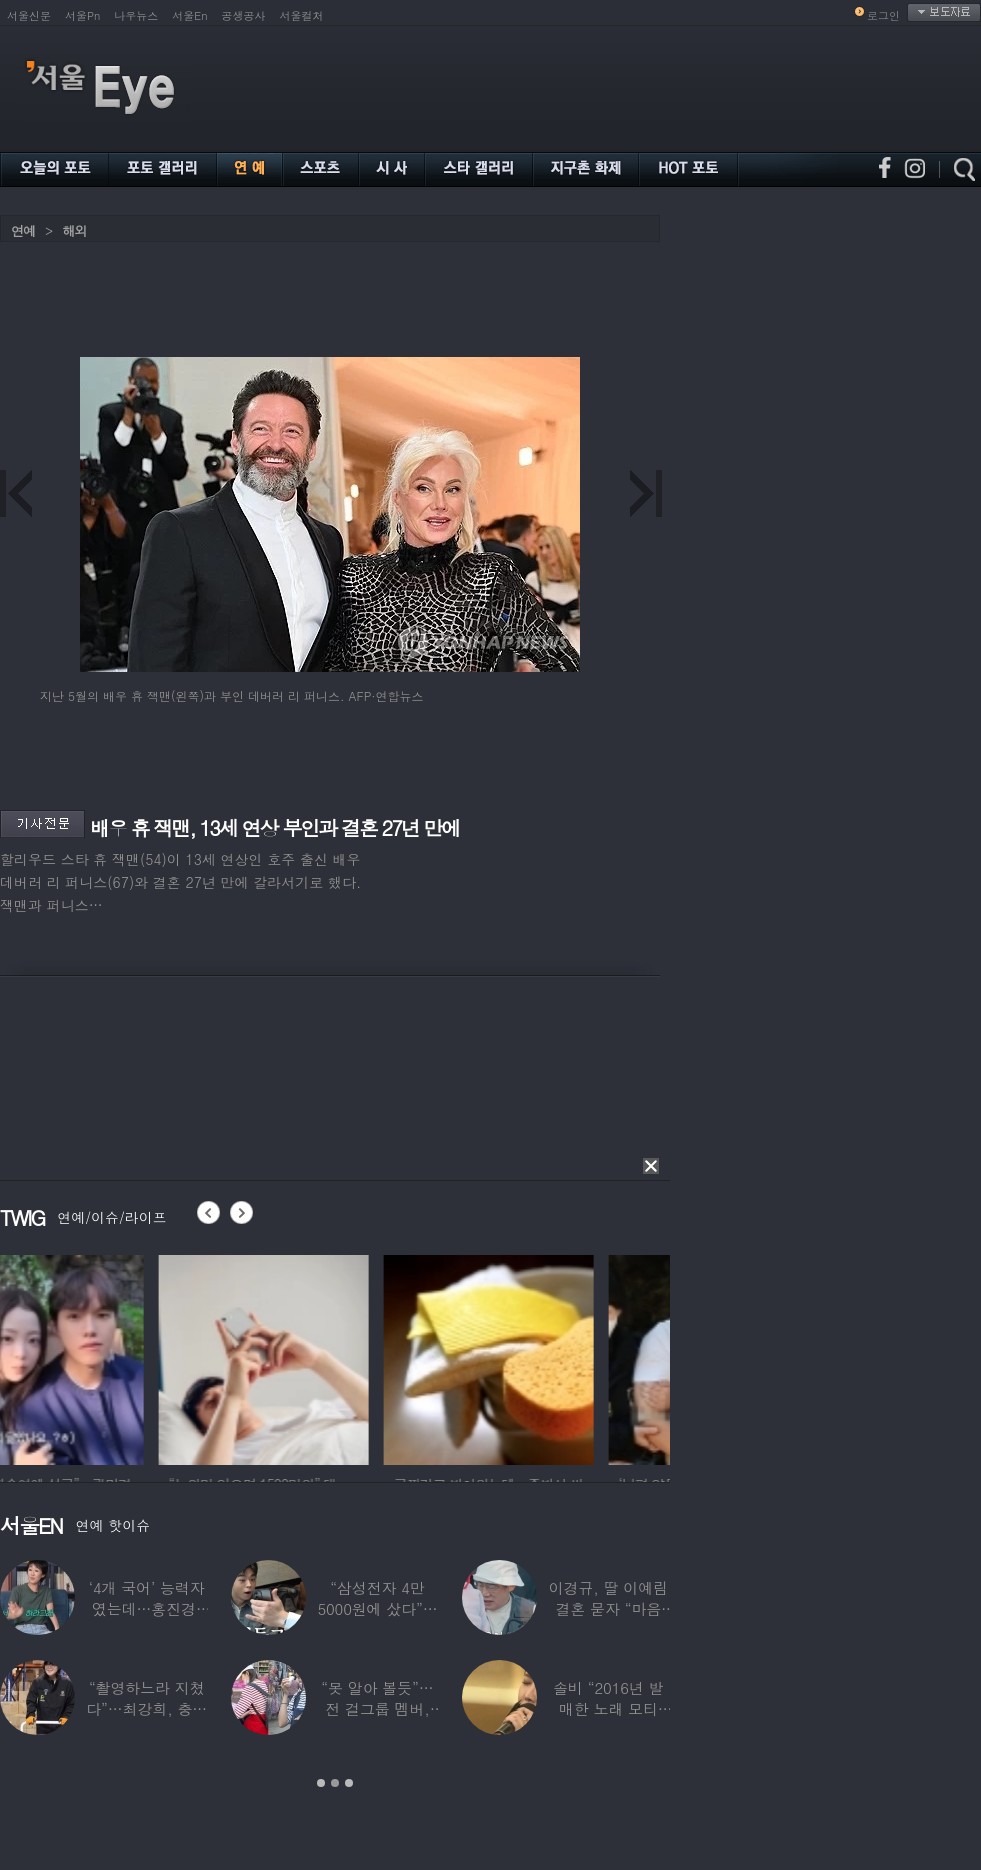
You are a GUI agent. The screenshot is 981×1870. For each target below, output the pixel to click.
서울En (189, 15)
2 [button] (335, 1783)
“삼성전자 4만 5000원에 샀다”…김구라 (377, 1608)
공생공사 (244, 15)
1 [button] (321, 1783)
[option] (105, 1357)
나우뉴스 (136, 15)
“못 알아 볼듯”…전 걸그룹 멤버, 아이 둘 (377, 1708)
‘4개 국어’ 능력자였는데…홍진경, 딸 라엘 (147, 1608)
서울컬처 (302, 15)
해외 (74, 230)
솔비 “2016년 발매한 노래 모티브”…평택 (608, 1708)
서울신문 (29, 15)
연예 (23, 230)
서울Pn (82, 15)
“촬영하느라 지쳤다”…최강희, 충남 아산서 (146, 1708)
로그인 (883, 15)
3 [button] (349, 1783)
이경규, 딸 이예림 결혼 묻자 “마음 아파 (608, 1608)
